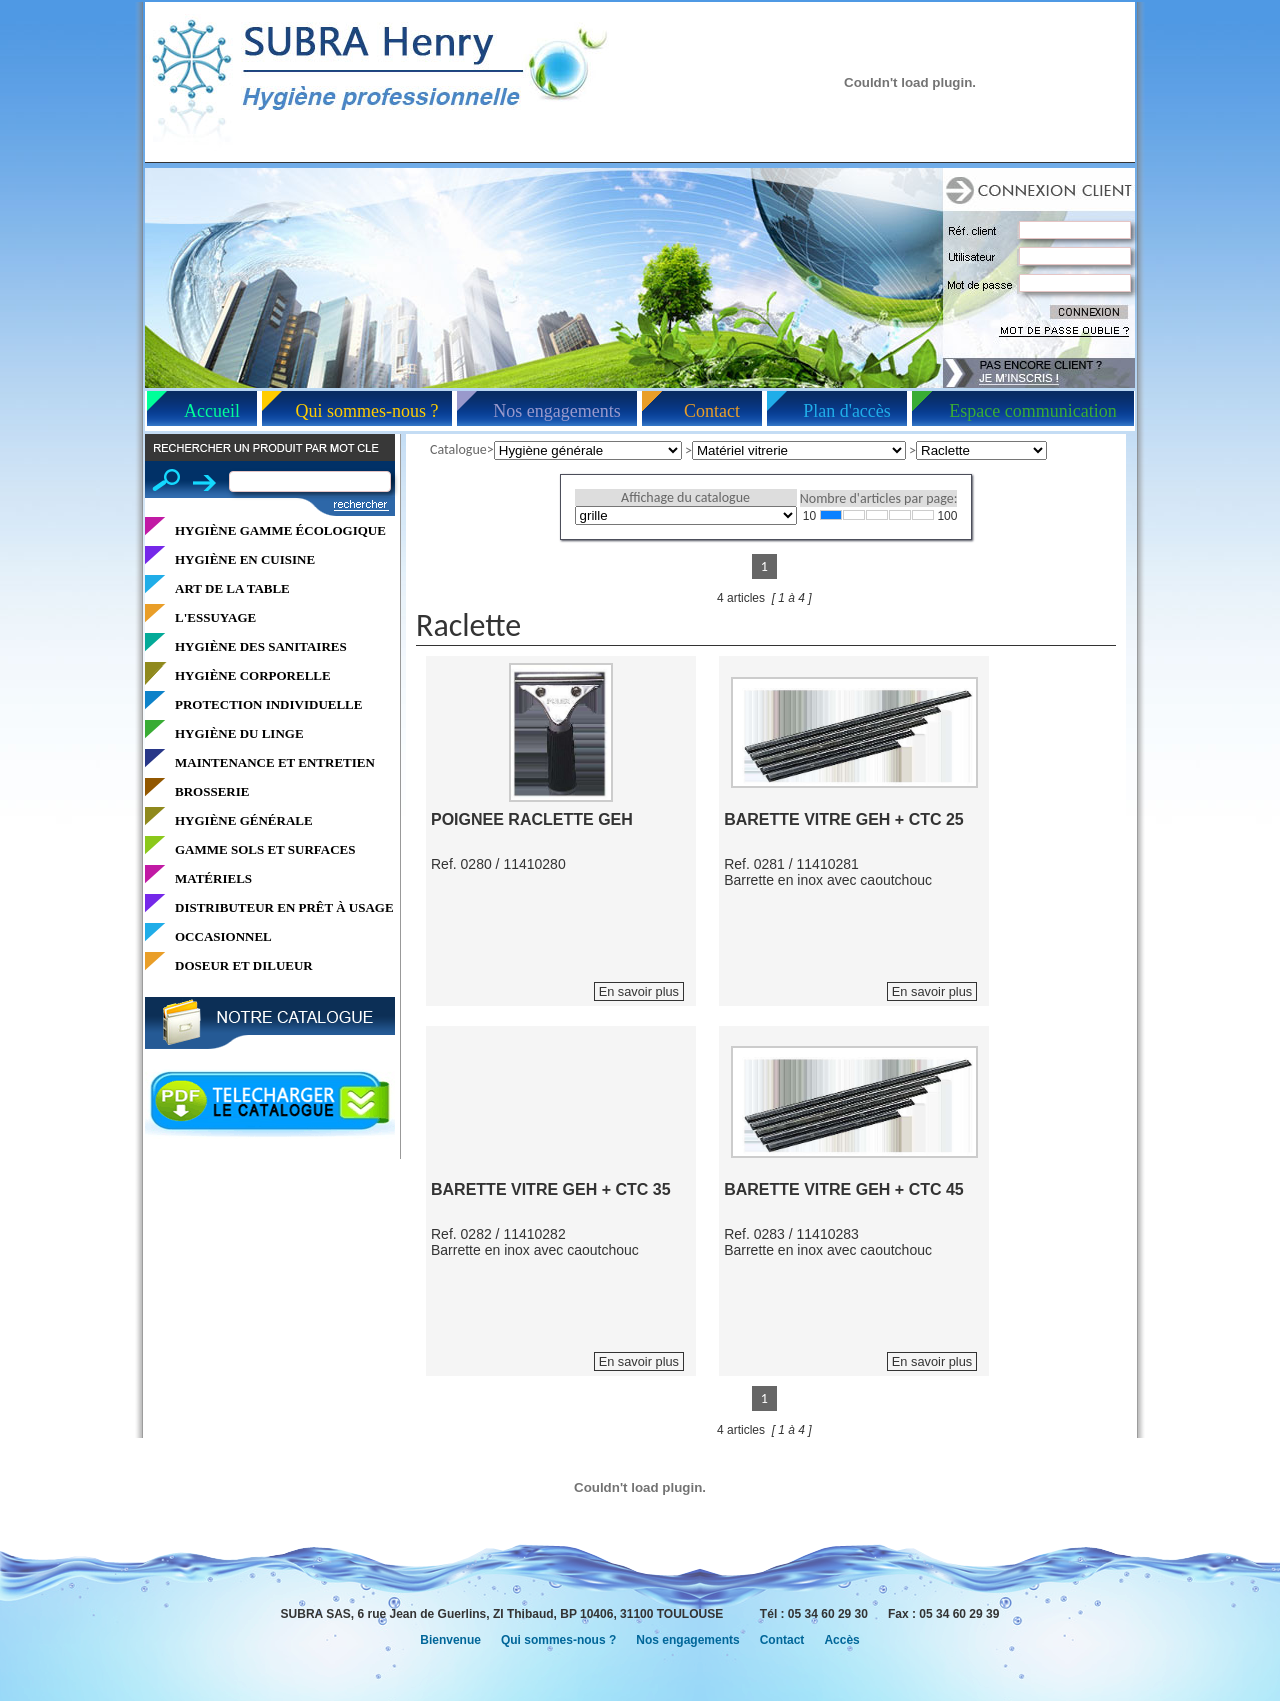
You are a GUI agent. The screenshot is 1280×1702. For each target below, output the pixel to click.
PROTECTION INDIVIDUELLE (268, 704)
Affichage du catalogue (685, 497)
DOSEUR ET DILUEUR (244, 965)
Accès (841, 1640)
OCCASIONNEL (223, 936)
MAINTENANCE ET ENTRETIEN (275, 762)
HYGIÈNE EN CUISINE (245, 559)
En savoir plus (639, 991)
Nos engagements (556, 411)
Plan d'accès (847, 411)
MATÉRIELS (213, 878)
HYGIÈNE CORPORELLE (253, 675)
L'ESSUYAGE (215, 617)
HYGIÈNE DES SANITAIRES (261, 646)
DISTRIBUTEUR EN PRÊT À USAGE (284, 907)
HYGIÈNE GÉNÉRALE (244, 820)
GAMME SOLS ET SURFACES (265, 849)
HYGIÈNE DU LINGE (239, 733)
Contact (712, 411)
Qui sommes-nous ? (367, 411)
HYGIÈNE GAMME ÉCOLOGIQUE (280, 530)
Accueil (212, 411)
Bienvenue (450, 1640)
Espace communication (1032, 411)
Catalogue (458, 449)
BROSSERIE (212, 791)
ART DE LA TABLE (232, 588)
